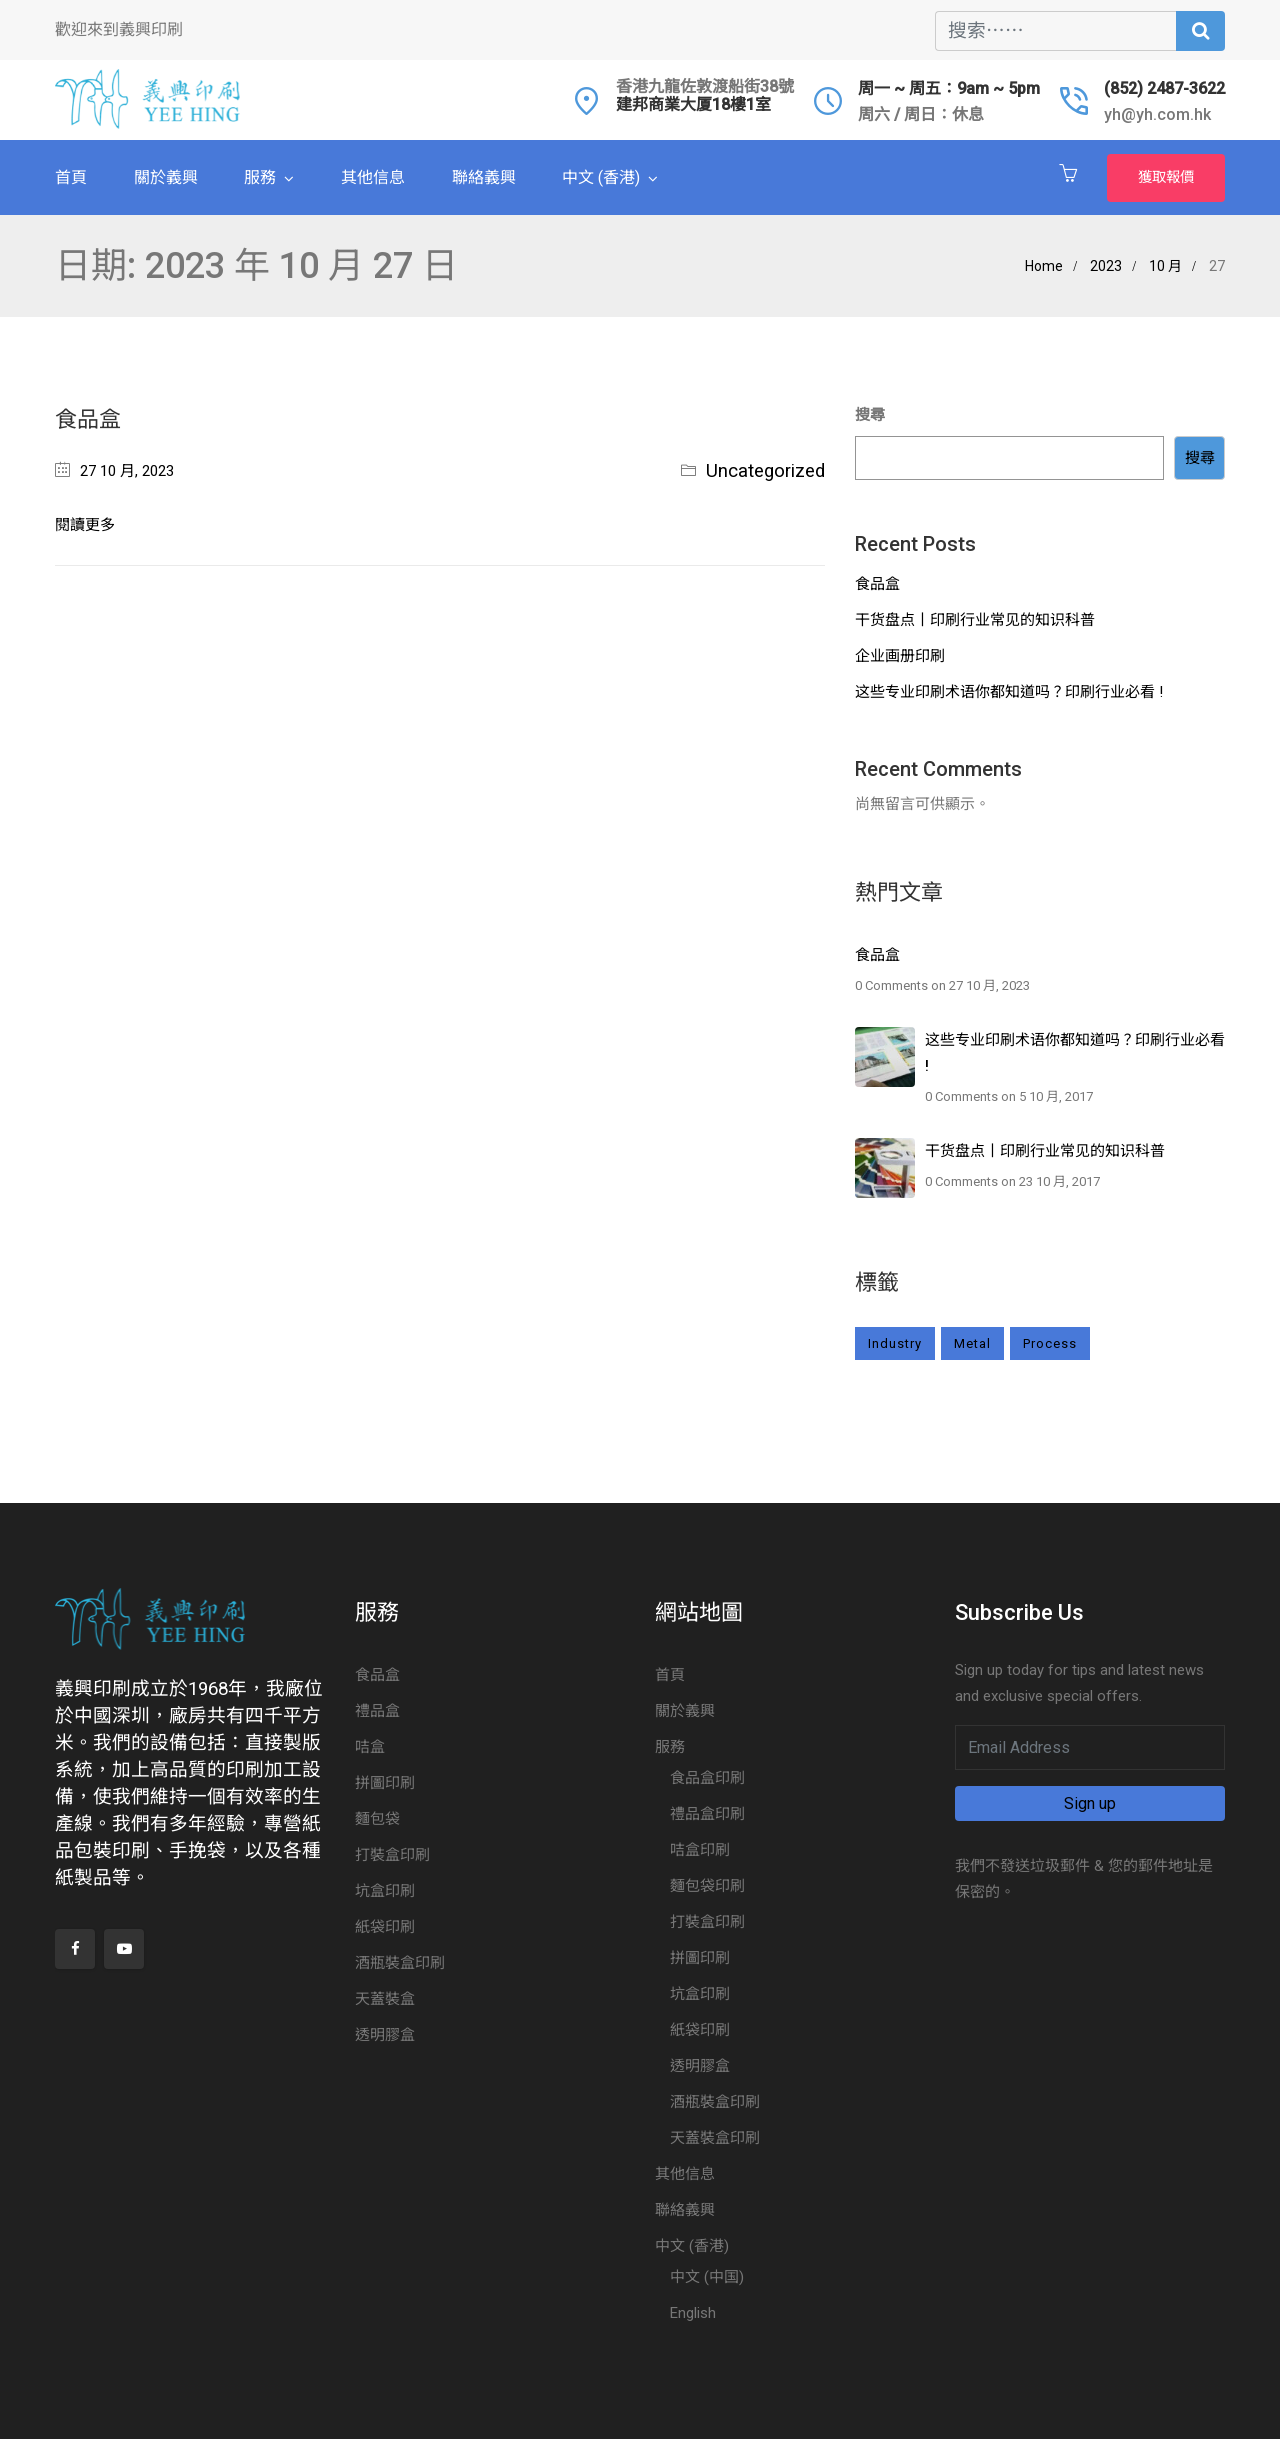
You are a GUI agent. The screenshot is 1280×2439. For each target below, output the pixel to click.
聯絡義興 (484, 177)
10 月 (1165, 266)
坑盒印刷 (385, 1891)
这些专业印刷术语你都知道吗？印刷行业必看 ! (1009, 692)
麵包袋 (377, 1819)
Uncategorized (765, 471)
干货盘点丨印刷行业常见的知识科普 (975, 620)
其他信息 (373, 177)
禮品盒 (377, 1711)
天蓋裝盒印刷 (715, 2138)
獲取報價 (1166, 177)
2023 (1106, 266)
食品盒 (88, 419)
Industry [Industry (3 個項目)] (895, 1343)
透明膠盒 (385, 2035)
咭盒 (370, 1747)
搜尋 (870, 415)
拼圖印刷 (385, 1783)
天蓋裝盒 (385, 1999)
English (693, 2313)
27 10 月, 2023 (127, 471)
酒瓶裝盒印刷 (400, 1963)
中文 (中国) (707, 2277)
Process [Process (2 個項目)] (1050, 1343)
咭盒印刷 (700, 1850)
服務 (260, 177)
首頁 (71, 177)
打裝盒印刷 (392, 1855)
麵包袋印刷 (707, 1886)
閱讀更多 (85, 525)
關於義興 (166, 177)
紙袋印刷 (385, 1927)
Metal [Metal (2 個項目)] (972, 1343)
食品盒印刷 (707, 1778)
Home (1044, 266)
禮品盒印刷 (707, 1814)
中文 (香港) (601, 177)
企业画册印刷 (900, 656)
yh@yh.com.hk (1157, 114)
